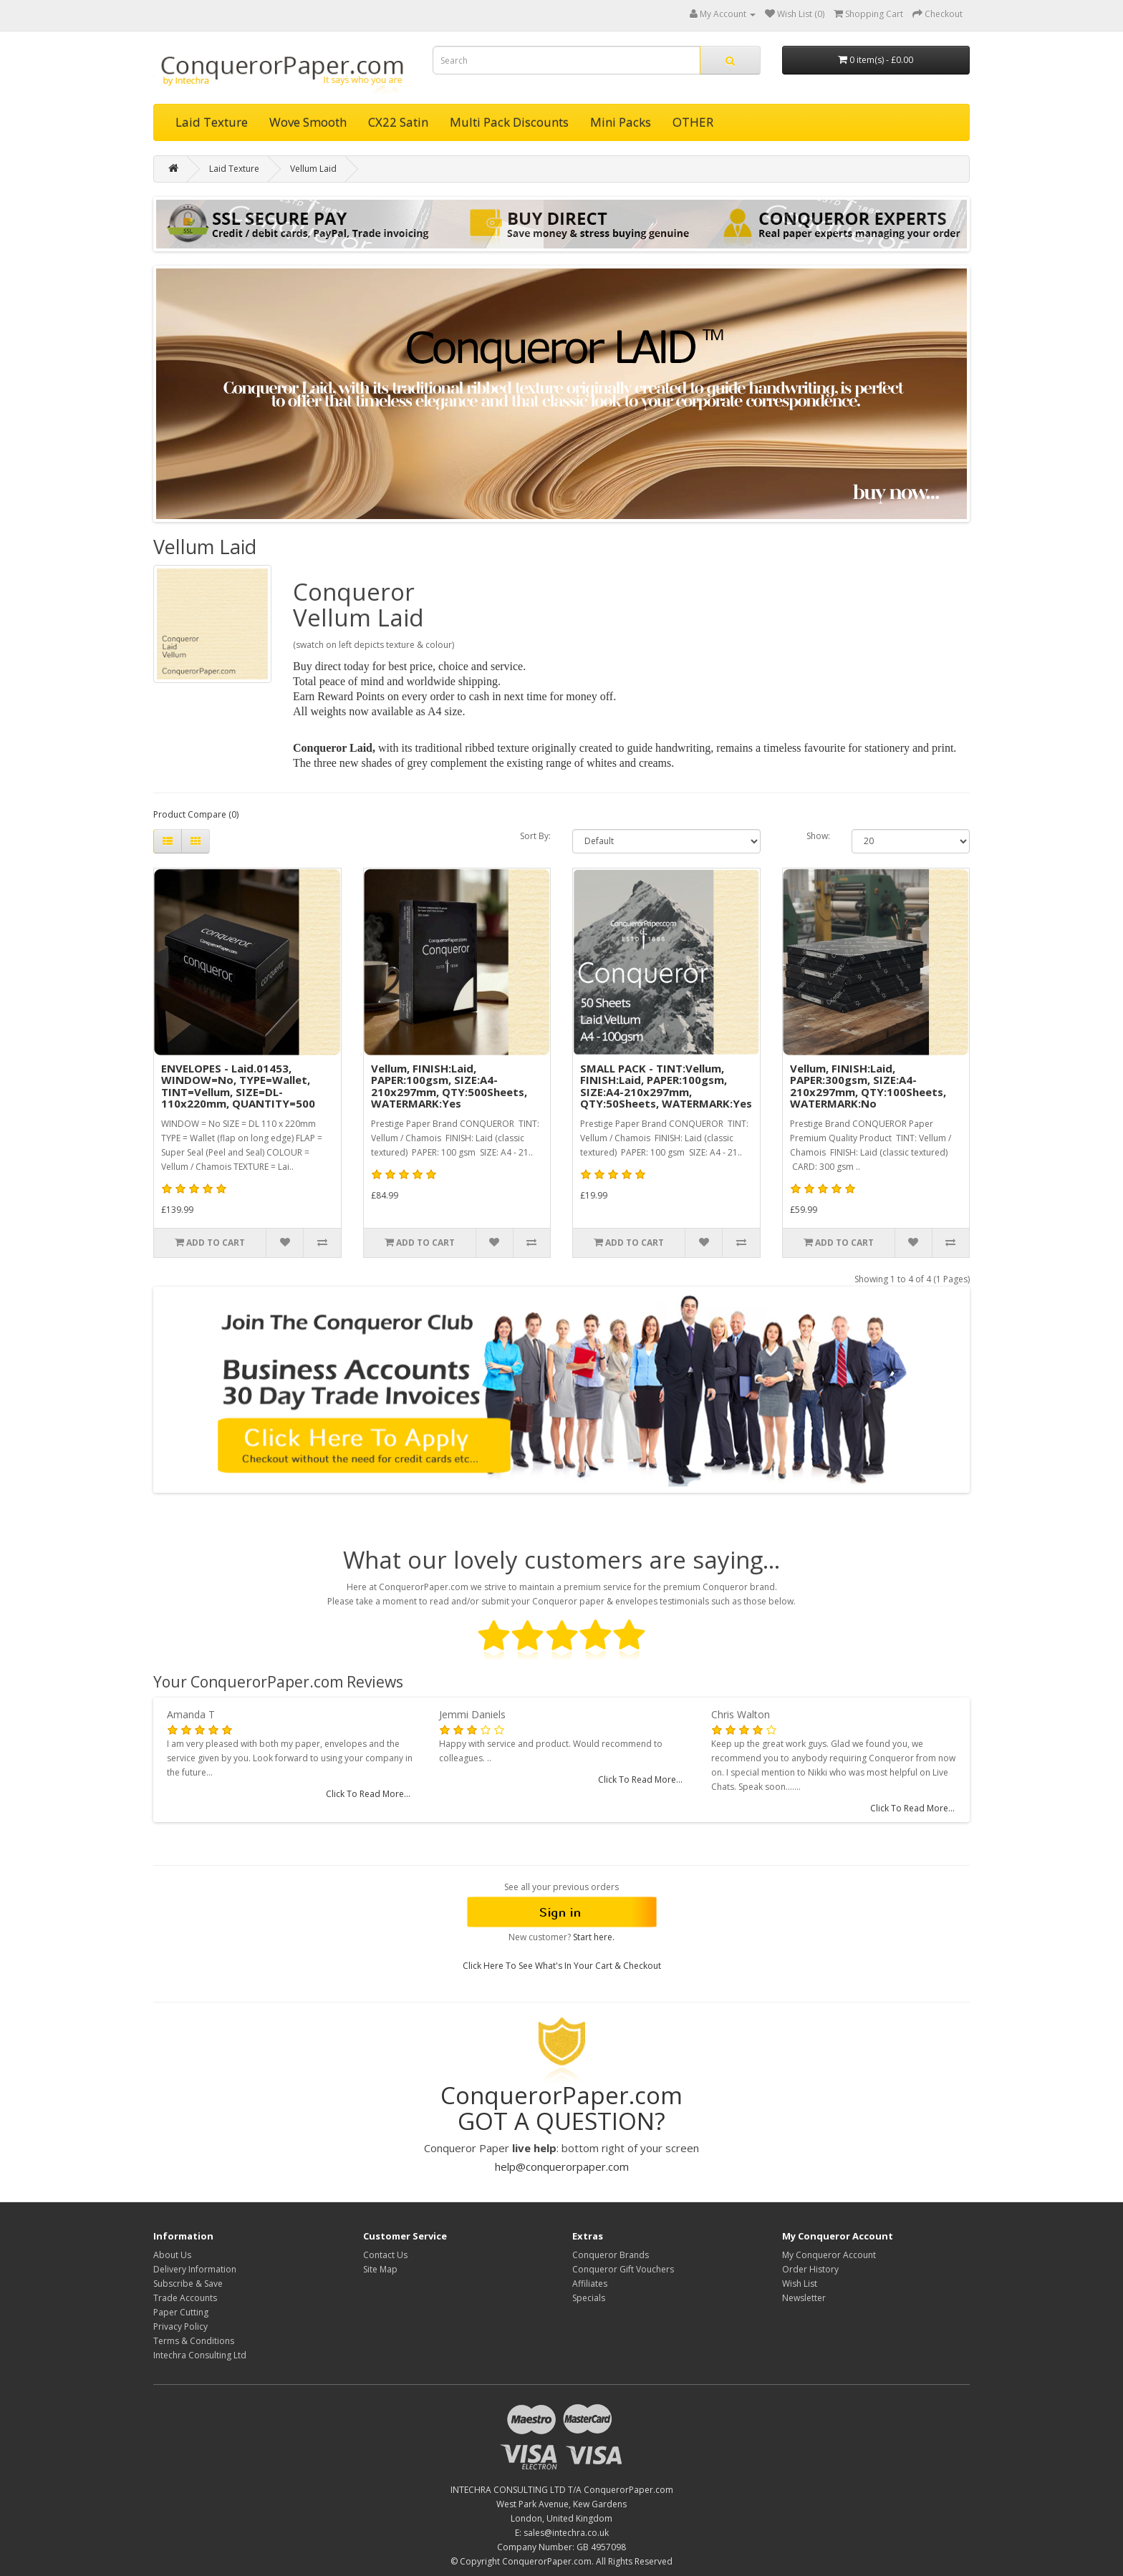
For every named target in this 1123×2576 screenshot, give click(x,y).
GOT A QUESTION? (561, 2121)
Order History (810, 2269)
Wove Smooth (308, 122)
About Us (172, 2255)
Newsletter (804, 2298)
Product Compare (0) (195, 814)
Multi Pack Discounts (509, 122)
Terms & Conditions (193, 2341)
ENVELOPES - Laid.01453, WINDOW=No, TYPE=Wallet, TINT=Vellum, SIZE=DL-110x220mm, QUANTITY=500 (238, 1086)
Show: (818, 836)
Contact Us (385, 2255)
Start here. (593, 1937)
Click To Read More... (368, 1794)
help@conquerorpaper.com (562, 2166)
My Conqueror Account (829, 2255)
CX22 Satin (398, 122)
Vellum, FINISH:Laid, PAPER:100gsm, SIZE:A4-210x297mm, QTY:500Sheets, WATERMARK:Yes (449, 1086)
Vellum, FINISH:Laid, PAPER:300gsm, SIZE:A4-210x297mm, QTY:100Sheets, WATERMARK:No (868, 1086)
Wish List (799, 2283)
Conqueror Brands (610, 2255)
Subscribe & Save (188, 2283)
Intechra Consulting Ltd (199, 2355)
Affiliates (589, 2283)
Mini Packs (620, 122)
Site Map (380, 2269)
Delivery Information (194, 2269)
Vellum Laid (313, 169)
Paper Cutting (180, 2312)
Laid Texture (211, 122)
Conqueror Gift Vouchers (623, 2269)
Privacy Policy (180, 2326)
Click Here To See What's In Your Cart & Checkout (562, 1966)
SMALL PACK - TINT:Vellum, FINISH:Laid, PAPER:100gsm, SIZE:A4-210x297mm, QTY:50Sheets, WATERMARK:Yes (666, 1086)
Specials (588, 2298)
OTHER (693, 122)
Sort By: (535, 836)
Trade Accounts (185, 2298)
